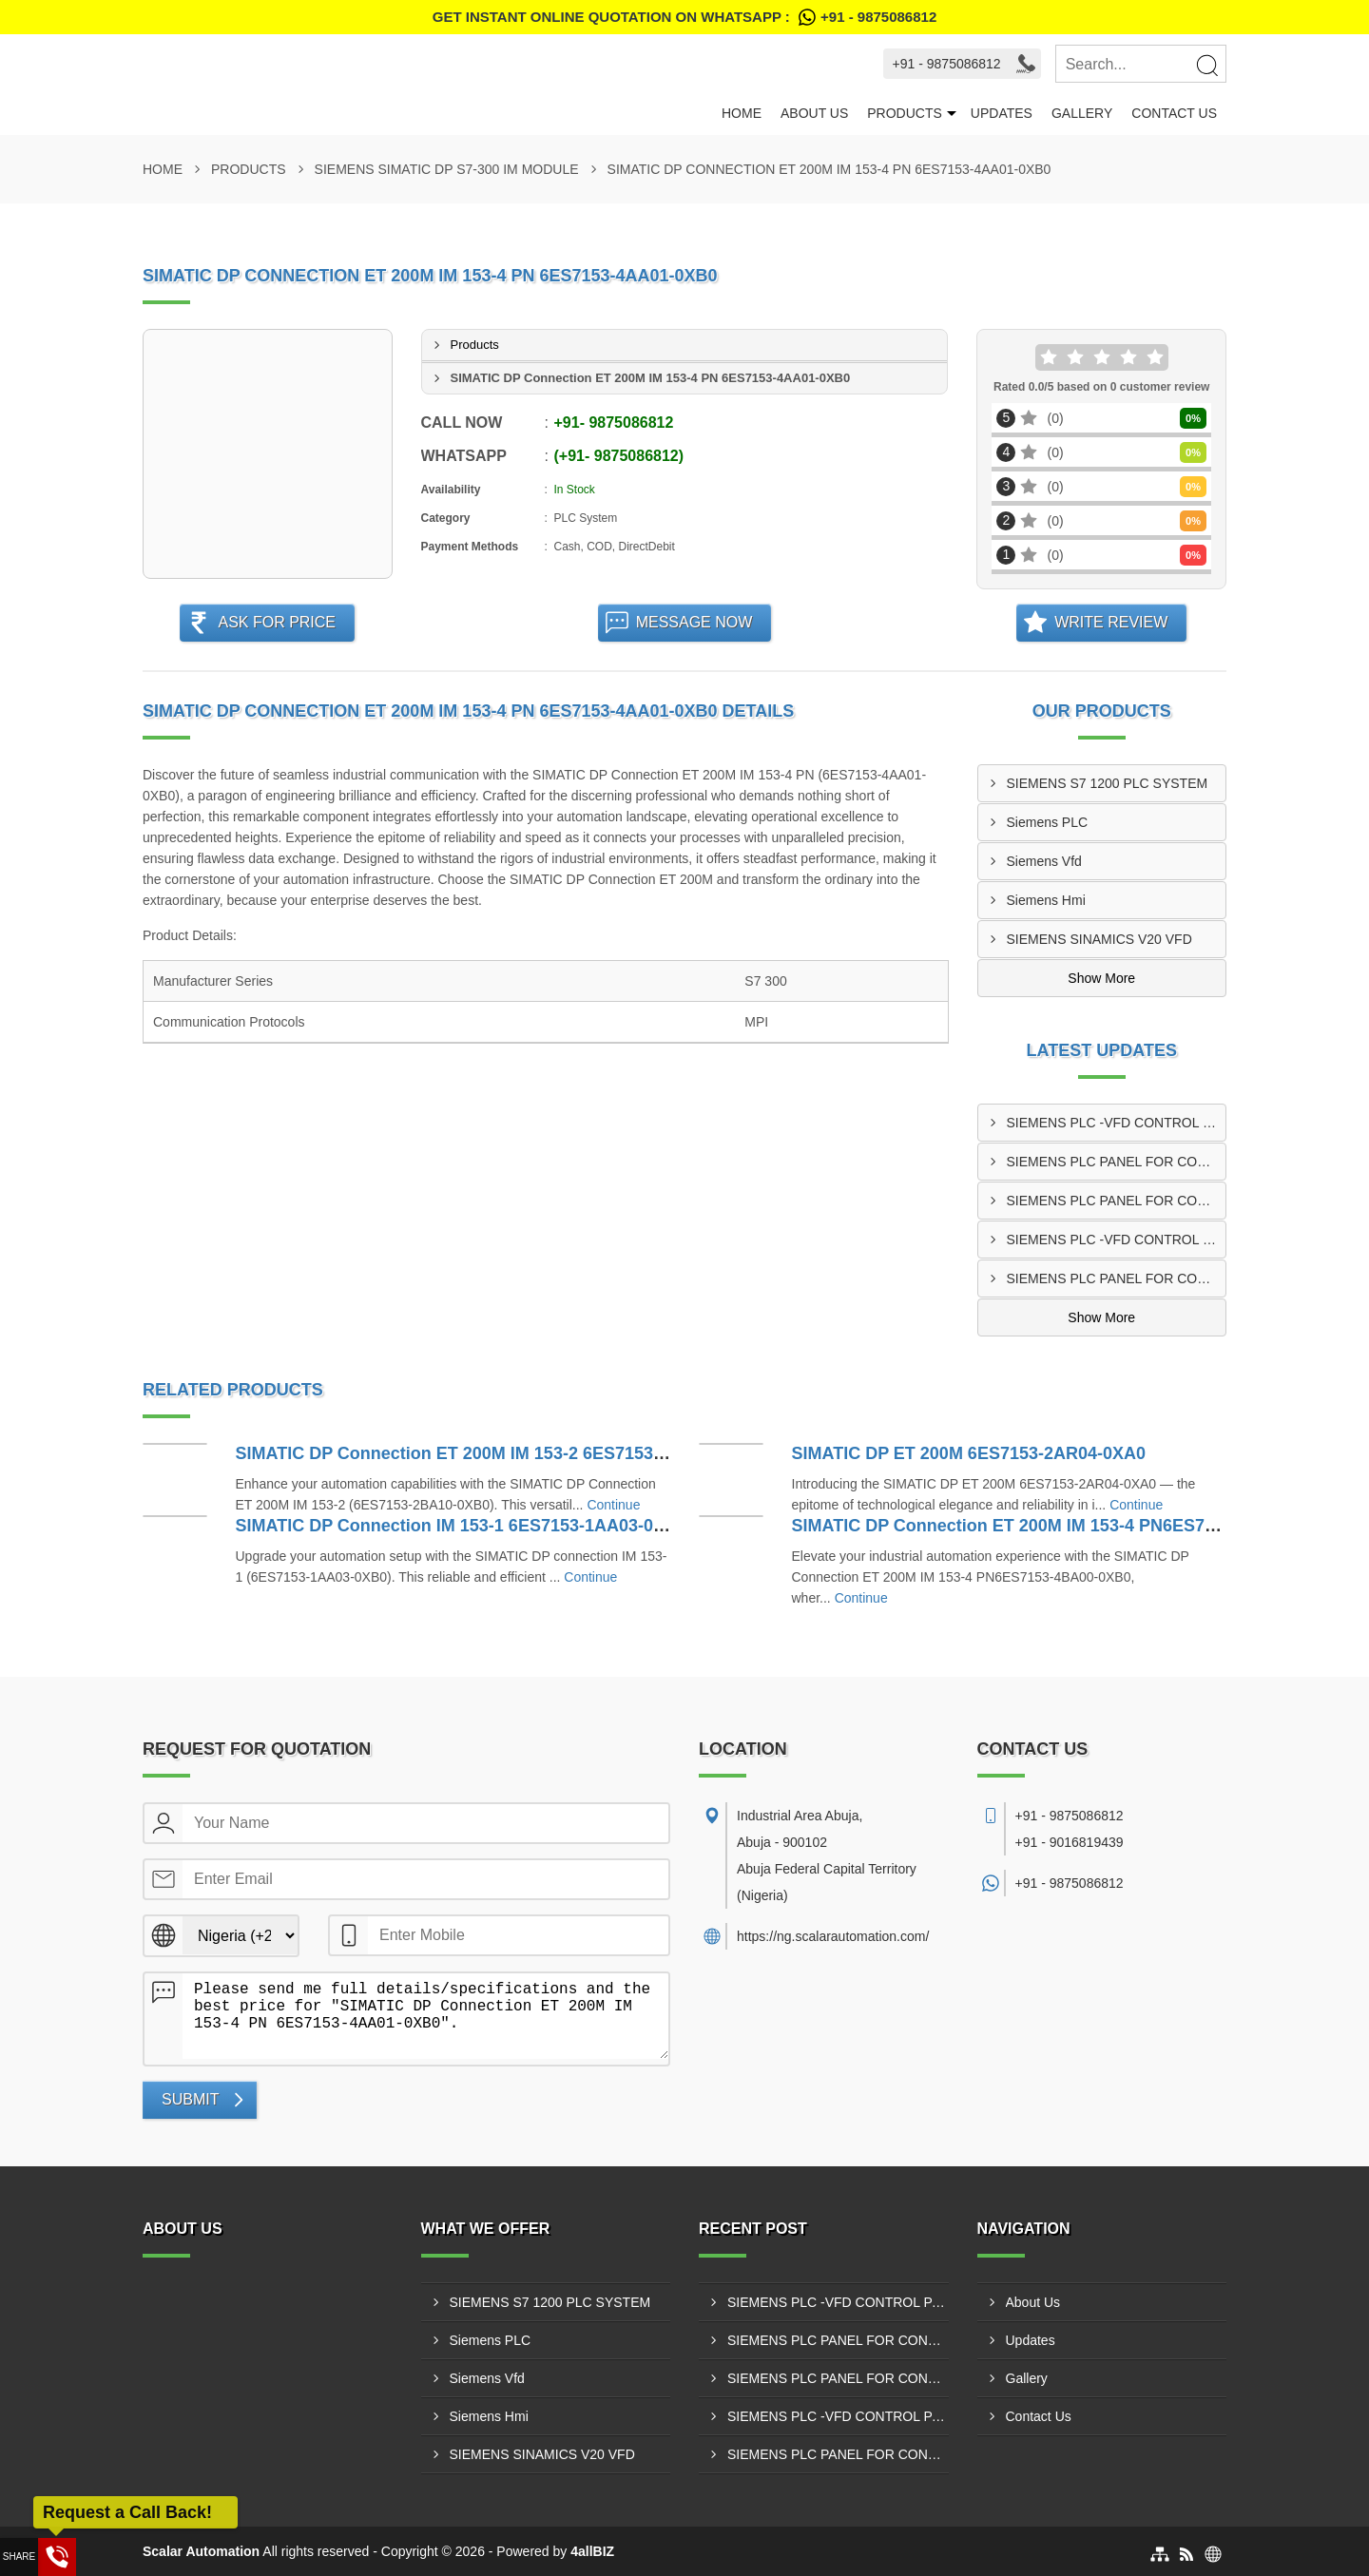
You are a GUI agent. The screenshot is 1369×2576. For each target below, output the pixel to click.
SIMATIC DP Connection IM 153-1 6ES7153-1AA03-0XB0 (461, 1525)
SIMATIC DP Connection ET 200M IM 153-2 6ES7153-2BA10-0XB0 (499, 1453)
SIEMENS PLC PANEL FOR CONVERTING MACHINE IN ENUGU (1116, 1161)
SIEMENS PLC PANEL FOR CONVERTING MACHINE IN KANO (1116, 1278)
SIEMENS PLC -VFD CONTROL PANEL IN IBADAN (1116, 1239)
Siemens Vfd (1044, 861)
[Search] (1206, 65)
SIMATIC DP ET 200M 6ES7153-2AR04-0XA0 (969, 1453)
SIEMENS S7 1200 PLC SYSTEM (1107, 783)
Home (742, 113)
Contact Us (1174, 113)
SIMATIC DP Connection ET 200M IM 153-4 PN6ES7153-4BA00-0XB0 (1066, 1525)
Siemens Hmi (1046, 900)
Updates (1001, 113)
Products (904, 113)
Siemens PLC (1048, 822)
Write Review (1110, 622)
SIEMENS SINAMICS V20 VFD (1099, 939)
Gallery (1081, 113)
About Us (814, 113)
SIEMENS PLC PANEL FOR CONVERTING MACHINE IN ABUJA (1116, 1200)
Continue (613, 1504)
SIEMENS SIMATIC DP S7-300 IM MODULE (447, 169)
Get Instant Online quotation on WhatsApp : (684, 17)
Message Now (694, 622)
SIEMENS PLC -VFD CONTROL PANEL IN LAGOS (1116, 1122)
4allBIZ (592, 2551)
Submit (190, 2099)
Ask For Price (277, 622)
